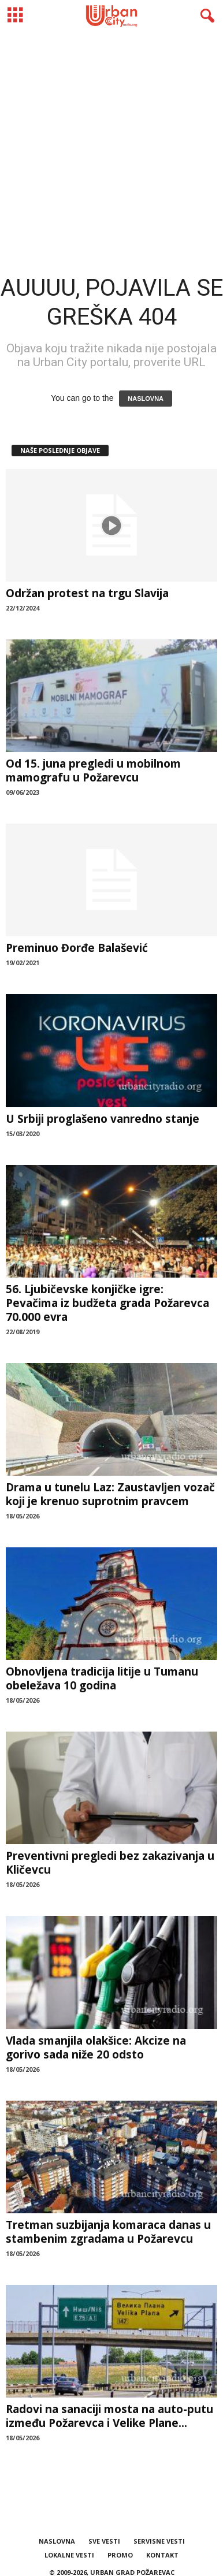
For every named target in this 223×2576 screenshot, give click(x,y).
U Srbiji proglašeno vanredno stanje (102, 1118)
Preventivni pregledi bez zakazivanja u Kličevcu (110, 1862)
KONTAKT (162, 2555)
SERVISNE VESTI (159, 2541)
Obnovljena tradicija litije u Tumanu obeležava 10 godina (102, 1678)
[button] (205, 16)
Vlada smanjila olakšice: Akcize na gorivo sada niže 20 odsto (96, 2047)
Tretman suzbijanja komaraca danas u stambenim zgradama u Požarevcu (108, 2231)
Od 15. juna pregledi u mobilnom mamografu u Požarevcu (93, 770)
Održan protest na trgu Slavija (87, 593)
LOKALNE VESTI (69, 2555)
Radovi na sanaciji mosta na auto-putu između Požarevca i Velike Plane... (109, 2416)
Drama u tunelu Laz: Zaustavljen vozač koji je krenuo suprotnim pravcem (110, 1494)
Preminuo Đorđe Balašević (77, 947)
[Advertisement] (112, 143)
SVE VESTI (104, 2541)
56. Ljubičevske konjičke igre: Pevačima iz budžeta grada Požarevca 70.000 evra (107, 1303)
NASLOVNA (145, 398)
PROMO (120, 2555)
